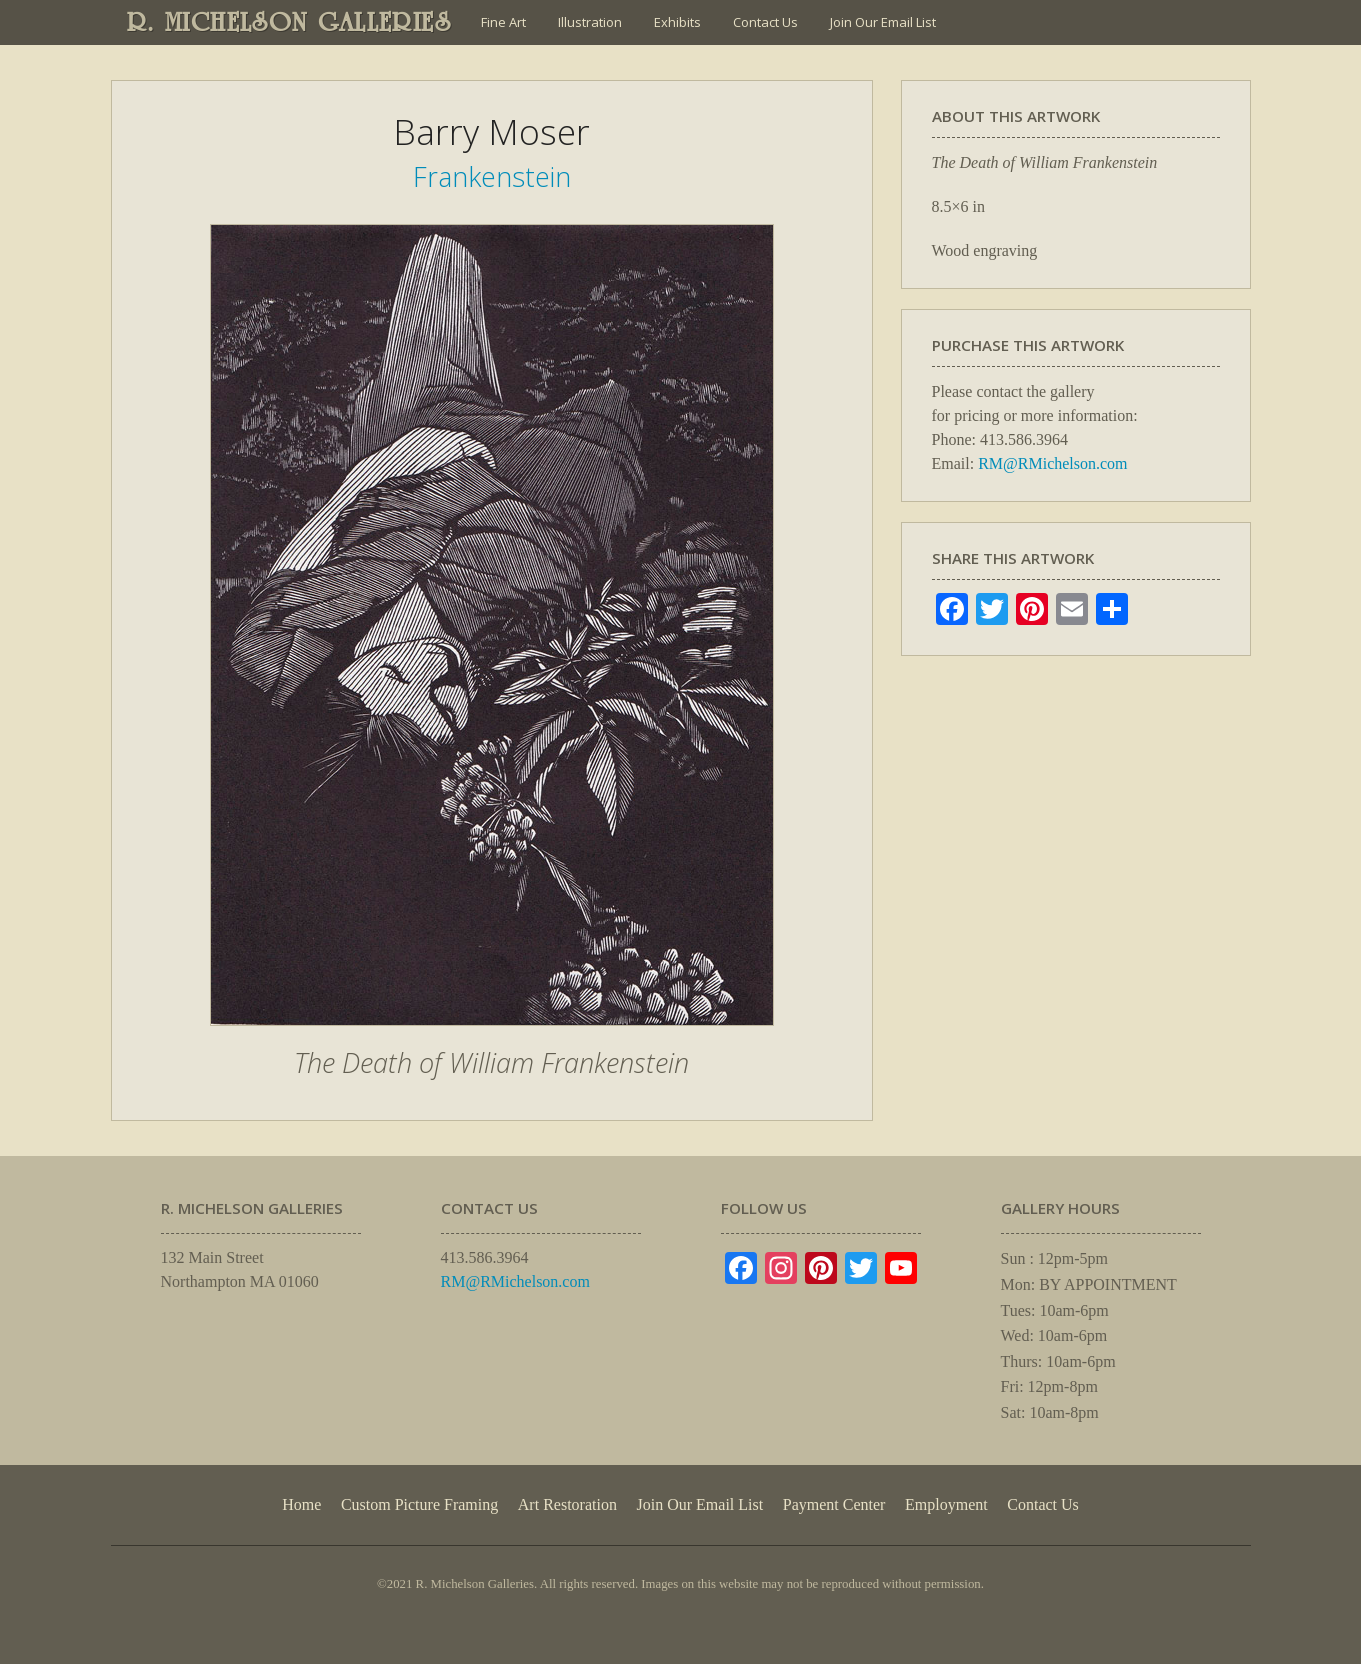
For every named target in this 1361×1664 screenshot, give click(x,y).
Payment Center (834, 1504)
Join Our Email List (883, 22)
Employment (946, 1504)
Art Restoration (567, 1504)
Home (301, 1504)
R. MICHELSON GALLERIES (289, 22)
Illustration (590, 22)
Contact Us (765, 22)
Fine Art (503, 22)
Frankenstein (492, 176)
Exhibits (677, 22)
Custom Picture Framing (419, 1504)
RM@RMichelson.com (1052, 463)
